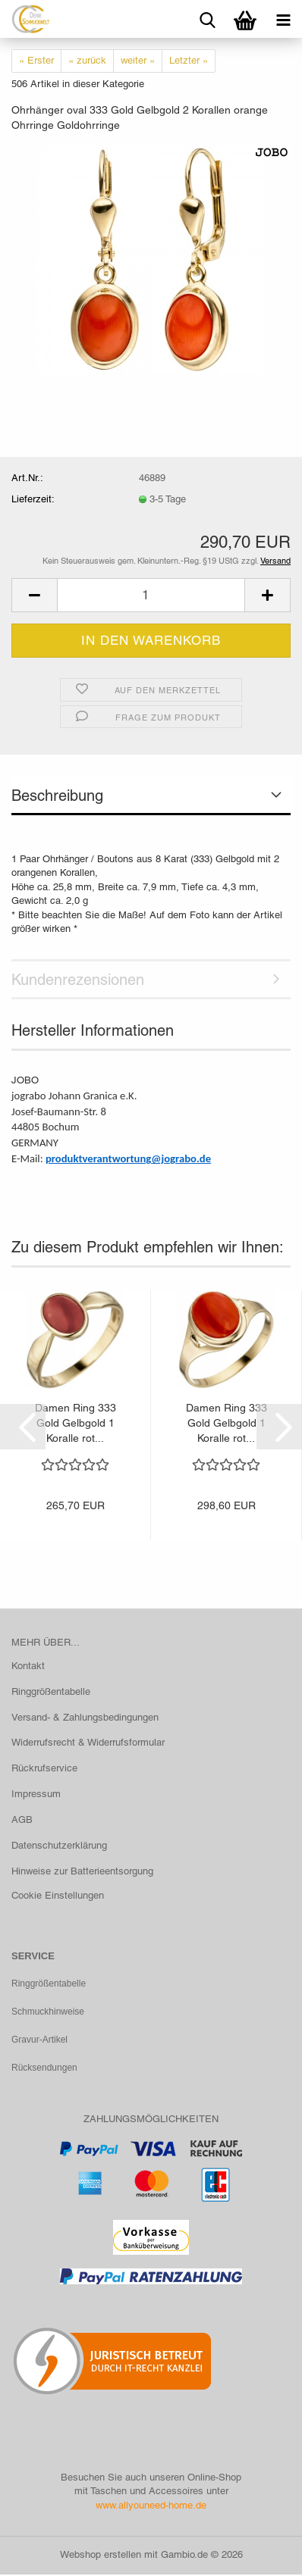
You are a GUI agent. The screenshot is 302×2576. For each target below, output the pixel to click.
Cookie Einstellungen (57, 1895)
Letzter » (188, 60)
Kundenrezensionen (77, 980)
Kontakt (28, 1665)
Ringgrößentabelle (50, 1691)
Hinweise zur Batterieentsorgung (82, 1871)
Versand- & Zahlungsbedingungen (85, 1717)
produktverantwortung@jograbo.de (128, 1158)
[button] (34, 595)
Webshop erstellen (100, 2556)
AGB (22, 1819)
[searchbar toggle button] (207, 19)
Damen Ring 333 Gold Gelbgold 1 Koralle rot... (75, 1423)
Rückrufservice (44, 1768)
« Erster (36, 60)
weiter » (138, 60)
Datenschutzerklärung (59, 1845)
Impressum (36, 1793)
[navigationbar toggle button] (283, 19)
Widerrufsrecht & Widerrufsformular (88, 1742)
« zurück (87, 60)
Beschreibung (57, 795)
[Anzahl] (151, 595)
